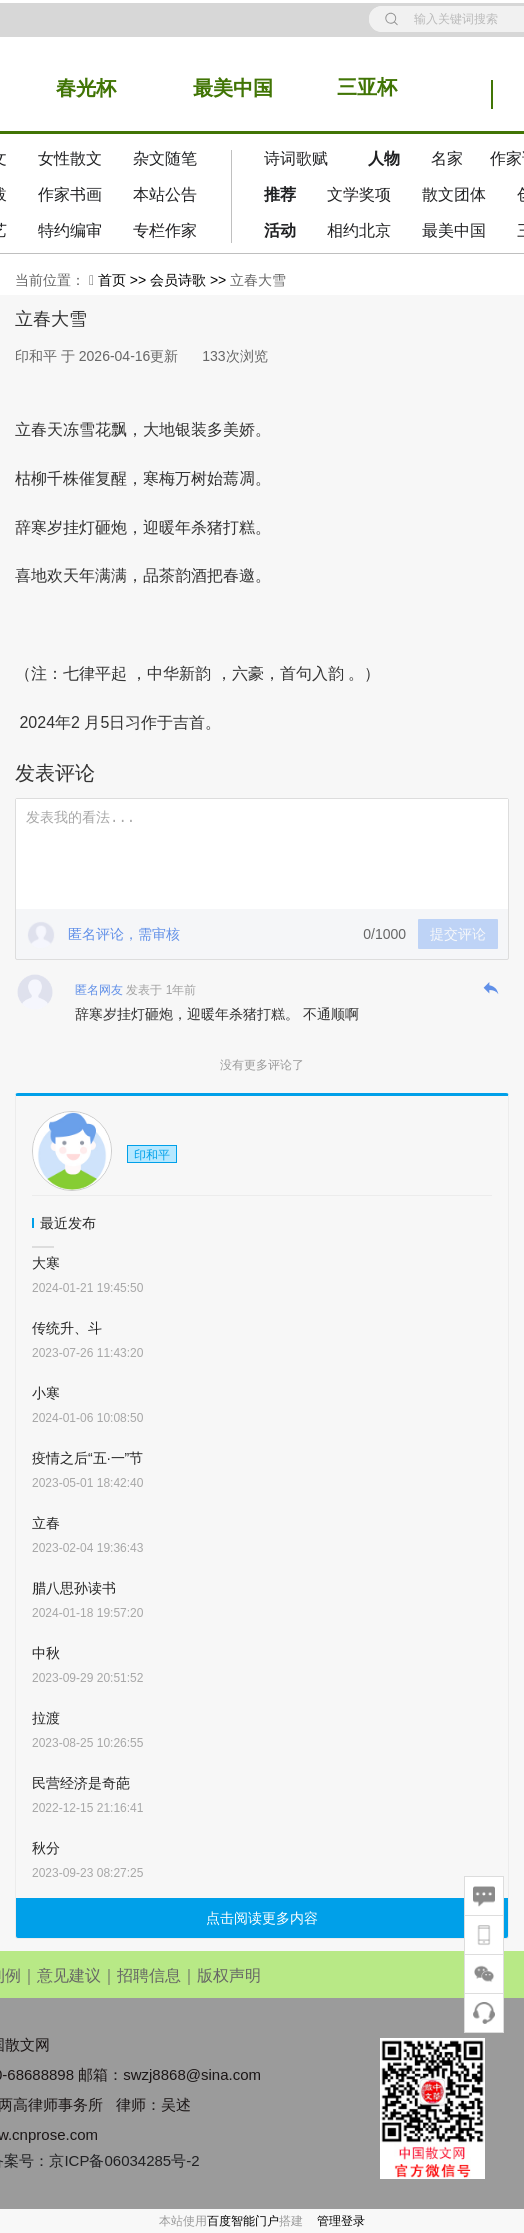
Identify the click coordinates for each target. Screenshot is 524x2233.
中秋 (46, 1653)
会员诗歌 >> (190, 280)
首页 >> (124, 280)
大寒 (46, 1263)
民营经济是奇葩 (81, 1783)
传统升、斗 (67, 1328)
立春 (46, 1523)
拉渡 (46, 1718)
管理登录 (341, 2221)
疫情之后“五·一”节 (87, 1458)
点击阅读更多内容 (262, 1918)
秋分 (46, 1848)
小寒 (46, 1393)
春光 (76, 88)
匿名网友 (99, 990)
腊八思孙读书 (74, 1588)
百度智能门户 (243, 2221)
